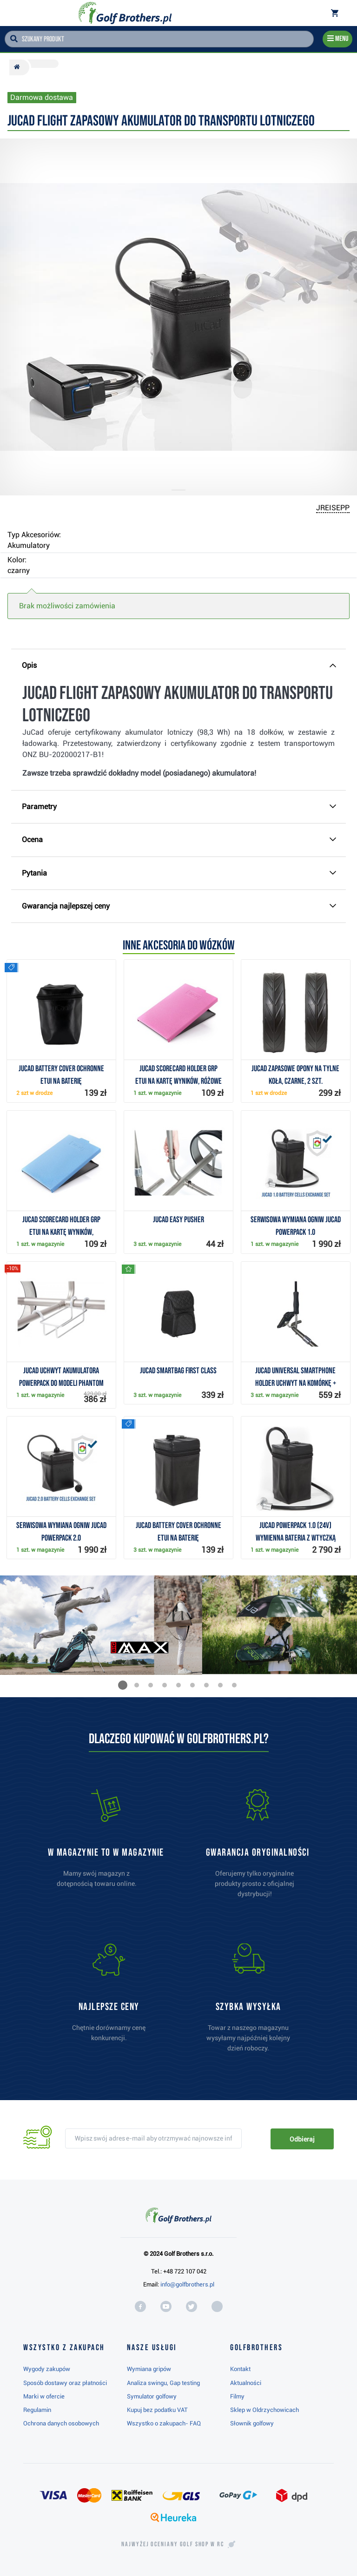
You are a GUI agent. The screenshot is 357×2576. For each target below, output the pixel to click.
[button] (122, 1685)
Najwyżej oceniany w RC (172, 2544)
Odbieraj (302, 2139)
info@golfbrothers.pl (187, 2284)
